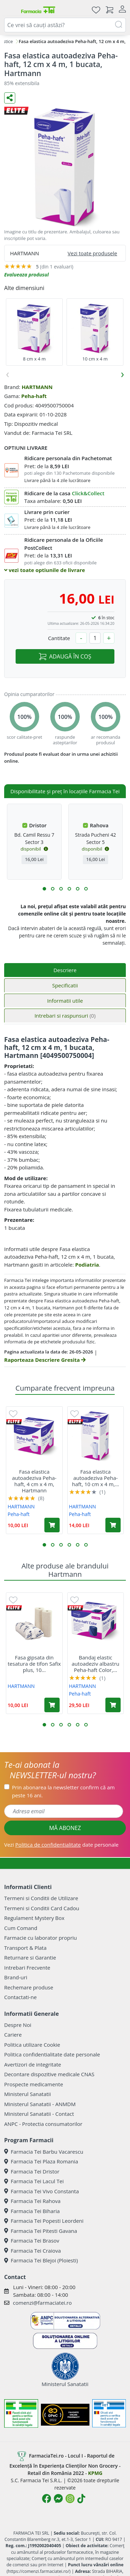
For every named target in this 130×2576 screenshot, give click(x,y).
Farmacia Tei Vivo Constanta (41, 2191)
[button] (44, 888)
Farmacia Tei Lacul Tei (34, 2181)
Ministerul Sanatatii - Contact (39, 2113)
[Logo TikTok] (81, 2498)
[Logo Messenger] (58, 2498)
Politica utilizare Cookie (32, 2044)
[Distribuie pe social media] (9, 97)
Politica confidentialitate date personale (52, 2054)
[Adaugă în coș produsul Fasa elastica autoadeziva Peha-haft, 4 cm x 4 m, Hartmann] (52, 1525)
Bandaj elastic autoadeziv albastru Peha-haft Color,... (96, 1663)
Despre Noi (17, 2024)
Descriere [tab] (65, 970)
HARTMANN (36, 386)
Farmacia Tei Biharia (32, 2211)
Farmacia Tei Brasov (31, 2240)
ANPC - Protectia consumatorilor (43, 2123)
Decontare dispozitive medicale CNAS (49, 2074)
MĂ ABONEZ (65, 1828)
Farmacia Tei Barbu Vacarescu (43, 2151)
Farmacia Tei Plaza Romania (41, 2161)
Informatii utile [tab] (65, 1000)
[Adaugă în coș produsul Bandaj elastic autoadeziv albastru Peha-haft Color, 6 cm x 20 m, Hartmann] (113, 1705)
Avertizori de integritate (32, 2064)
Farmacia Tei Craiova (32, 2250)
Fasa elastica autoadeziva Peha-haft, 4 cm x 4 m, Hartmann (34, 1480)
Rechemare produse (28, 1987)
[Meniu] (9, 9)
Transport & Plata (25, 1947)
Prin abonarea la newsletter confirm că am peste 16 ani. (63, 1791)
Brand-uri (15, 1977)
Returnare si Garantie (30, 1957)
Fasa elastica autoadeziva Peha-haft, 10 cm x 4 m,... (95, 1477)
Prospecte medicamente (33, 2084)
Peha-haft (33, 395)
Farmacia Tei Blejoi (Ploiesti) (41, 2260)
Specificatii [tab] (65, 985)
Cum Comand (20, 1927)
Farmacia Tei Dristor (31, 2171)
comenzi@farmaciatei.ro (42, 2302)
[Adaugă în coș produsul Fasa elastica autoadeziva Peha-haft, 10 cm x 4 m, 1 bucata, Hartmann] (113, 1525)
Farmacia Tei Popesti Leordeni (44, 2220)
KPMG (95, 2473)
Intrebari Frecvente (27, 1967)
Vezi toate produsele (92, 253)
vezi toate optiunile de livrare (44, 569)
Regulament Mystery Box (34, 1917)
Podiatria (87, 1264)
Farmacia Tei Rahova (32, 2200)
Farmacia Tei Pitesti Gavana (40, 2230)
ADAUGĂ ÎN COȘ (65, 656)
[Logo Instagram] (70, 2498)
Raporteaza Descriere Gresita (45, 1359)
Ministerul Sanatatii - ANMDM (40, 2104)
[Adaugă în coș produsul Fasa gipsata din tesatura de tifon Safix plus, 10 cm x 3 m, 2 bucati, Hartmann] (52, 1705)
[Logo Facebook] (46, 2498)
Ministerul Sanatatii (27, 2093)
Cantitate (59, 638)
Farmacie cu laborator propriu (40, 1937)
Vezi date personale (61, 1844)
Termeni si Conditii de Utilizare (41, 1898)
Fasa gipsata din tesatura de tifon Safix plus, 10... (34, 1663)
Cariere (13, 2034)
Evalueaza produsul (26, 274)
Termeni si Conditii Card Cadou (41, 1908)
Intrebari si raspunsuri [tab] (64, 1015)
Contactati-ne (20, 1997)
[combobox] (65, 25)
